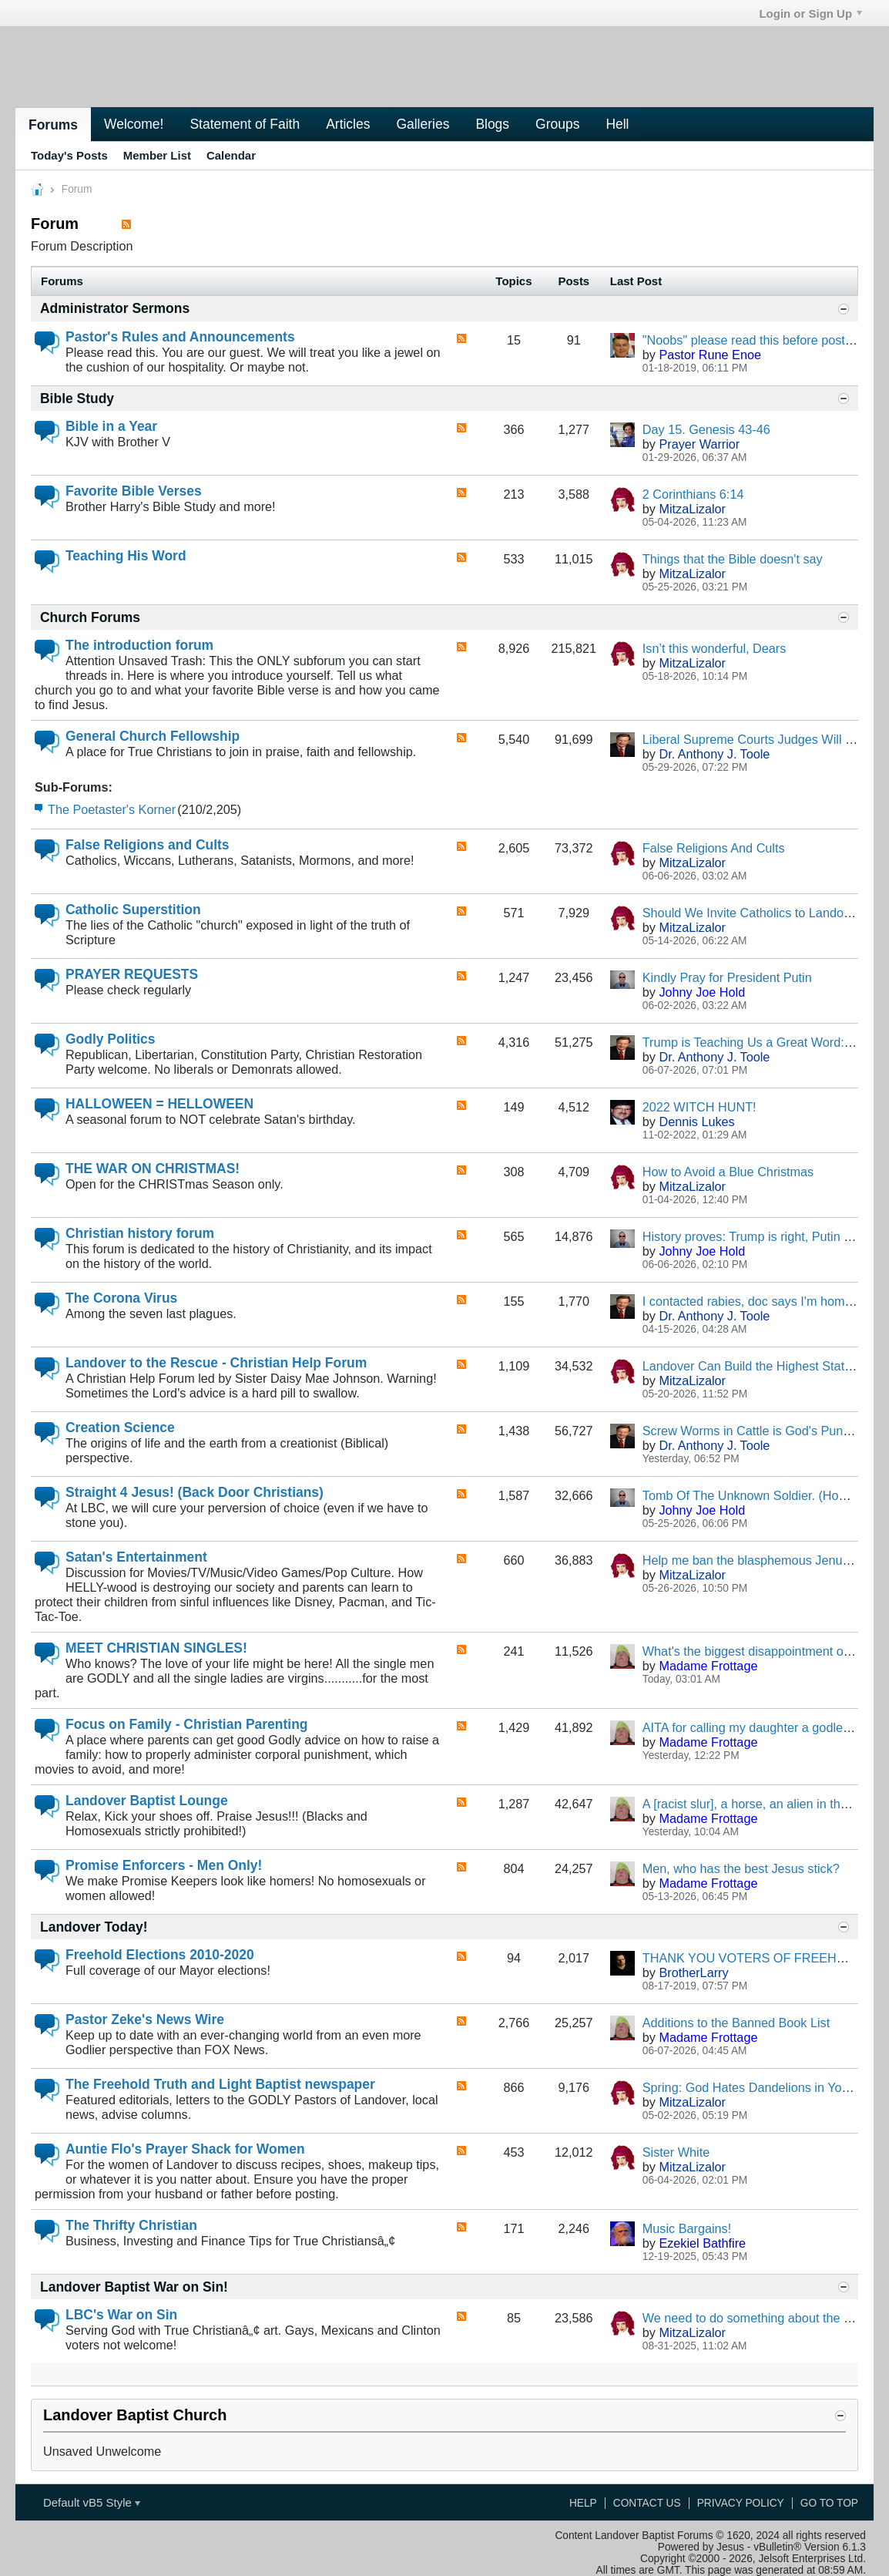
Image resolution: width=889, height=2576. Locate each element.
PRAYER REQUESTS (131, 974)
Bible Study (77, 398)
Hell (617, 124)
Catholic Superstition (133, 909)
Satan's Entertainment (136, 1557)
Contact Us (647, 2503)
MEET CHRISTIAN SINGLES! (156, 1648)
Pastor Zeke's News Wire (144, 2019)
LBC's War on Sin (121, 2314)
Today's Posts (69, 155)
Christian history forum (139, 1233)
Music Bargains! (686, 2228)
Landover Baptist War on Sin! (134, 2287)
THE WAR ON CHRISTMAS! (152, 1168)
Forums (53, 125)
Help (583, 2503)
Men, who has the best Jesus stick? (741, 1868)
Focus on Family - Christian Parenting (186, 1724)
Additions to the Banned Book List (736, 2023)
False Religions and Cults (147, 845)
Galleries (422, 124)
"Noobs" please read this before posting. (753, 340)
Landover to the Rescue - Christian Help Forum (216, 1362)
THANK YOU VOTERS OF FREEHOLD (752, 1958)
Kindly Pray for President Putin (727, 977)
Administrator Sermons (115, 308)
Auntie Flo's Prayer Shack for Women (185, 2149)
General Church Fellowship (152, 736)
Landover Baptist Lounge (146, 1800)
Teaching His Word (125, 555)
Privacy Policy (740, 2503)
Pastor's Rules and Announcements (180, 337)
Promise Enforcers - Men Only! (163, 1865)
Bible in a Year (111, 426)
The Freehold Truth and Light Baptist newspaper (220, 2084)
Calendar (231, 155)
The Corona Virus (121, 1298)
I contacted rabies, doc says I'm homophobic (765, 1301)
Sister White (676, 2152)
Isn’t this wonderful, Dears (714, 648)
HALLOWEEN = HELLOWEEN (159, 1103)
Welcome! (133, 124)
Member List (157, 155)
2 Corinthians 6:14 (693, 494)
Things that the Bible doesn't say (732, 559)
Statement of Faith (245, 124)
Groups (557, 124)
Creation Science (120, 1427)
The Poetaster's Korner (112, 809)
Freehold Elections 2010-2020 (159, 1954)
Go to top (829, 2503)
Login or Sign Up (810, 13)
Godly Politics (110, 1039)
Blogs (492, 124)
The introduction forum (139, 645)
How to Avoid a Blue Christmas (728, 1172)
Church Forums (90, 617)
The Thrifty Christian (131, 2225)
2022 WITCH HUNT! (699, 1107)
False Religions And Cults (713, 848)
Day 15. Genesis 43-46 (706, 429)
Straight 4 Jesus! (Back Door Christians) (194, 1492)
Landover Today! (93, 1927)
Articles (348, 124)
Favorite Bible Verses (133, 491)
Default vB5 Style (91, 2502)
